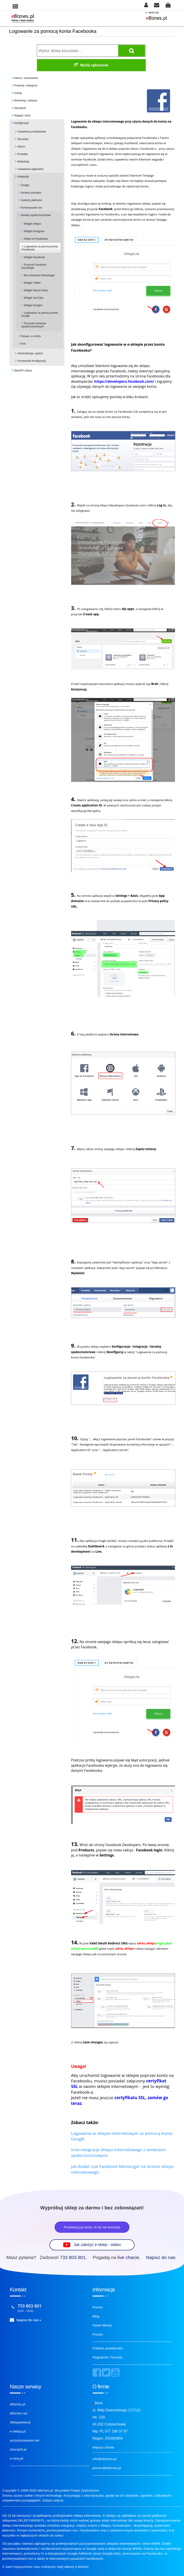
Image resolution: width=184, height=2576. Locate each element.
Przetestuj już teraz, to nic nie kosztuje (92, 2227)
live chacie (128, 2257)
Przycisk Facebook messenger (33, 266)
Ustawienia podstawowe (31, 131)
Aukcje (18, 93)
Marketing (23, 161)
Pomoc (98, 2307)
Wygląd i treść (22, 115)
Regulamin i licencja (107, 2357)
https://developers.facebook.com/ (124, 381)
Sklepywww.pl (20, 2422)
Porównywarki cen (31, 207)
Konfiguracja (21, 123)
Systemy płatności (31, 200)
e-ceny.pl (16, 2458)
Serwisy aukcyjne (31, 192)
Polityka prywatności (108, 2348)
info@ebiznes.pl (104, 2459)
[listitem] (123, 2180)
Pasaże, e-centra (31, 336)
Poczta (98, 2334)
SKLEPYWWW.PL (31, 2520)
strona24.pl (18, 2449)
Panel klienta (102, 2325)
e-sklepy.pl (17, 2431)
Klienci (21, 146)
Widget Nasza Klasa (36, 290)
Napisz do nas (160, 2257)
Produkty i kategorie (26, 85)
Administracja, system (30, 353)
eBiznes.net (18, 2413)
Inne (23, 343)
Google (25, 185)
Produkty (22, 154)
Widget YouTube (34, 297)
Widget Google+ (33, 305)
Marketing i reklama (25, 100)
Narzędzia (20, 108)
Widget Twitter (32, 282)
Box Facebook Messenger (39, 275)
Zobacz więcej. (53, 2500)
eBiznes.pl (17, 2404)
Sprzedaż (23, 139)
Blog (96, 2316)
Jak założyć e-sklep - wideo (97, 2244)
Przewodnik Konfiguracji (31, 360)
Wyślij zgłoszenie (91, 65)
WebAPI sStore (23, 370)
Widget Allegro (32, 223)
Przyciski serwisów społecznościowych (33, 325)
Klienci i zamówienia (26, 78)
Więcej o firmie (103, 2447)
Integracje (23, 176)
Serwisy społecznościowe (36, 215)
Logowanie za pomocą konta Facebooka (40, 248)
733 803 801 (73, 2257)
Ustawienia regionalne (30, 169)
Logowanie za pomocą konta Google (39, 314)
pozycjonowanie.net (24, 2440)
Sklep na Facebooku (36, 238)
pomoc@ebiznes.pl (107, 2468)
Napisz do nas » (28, 2320)
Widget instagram (34, 231)
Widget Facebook (34, 257)
